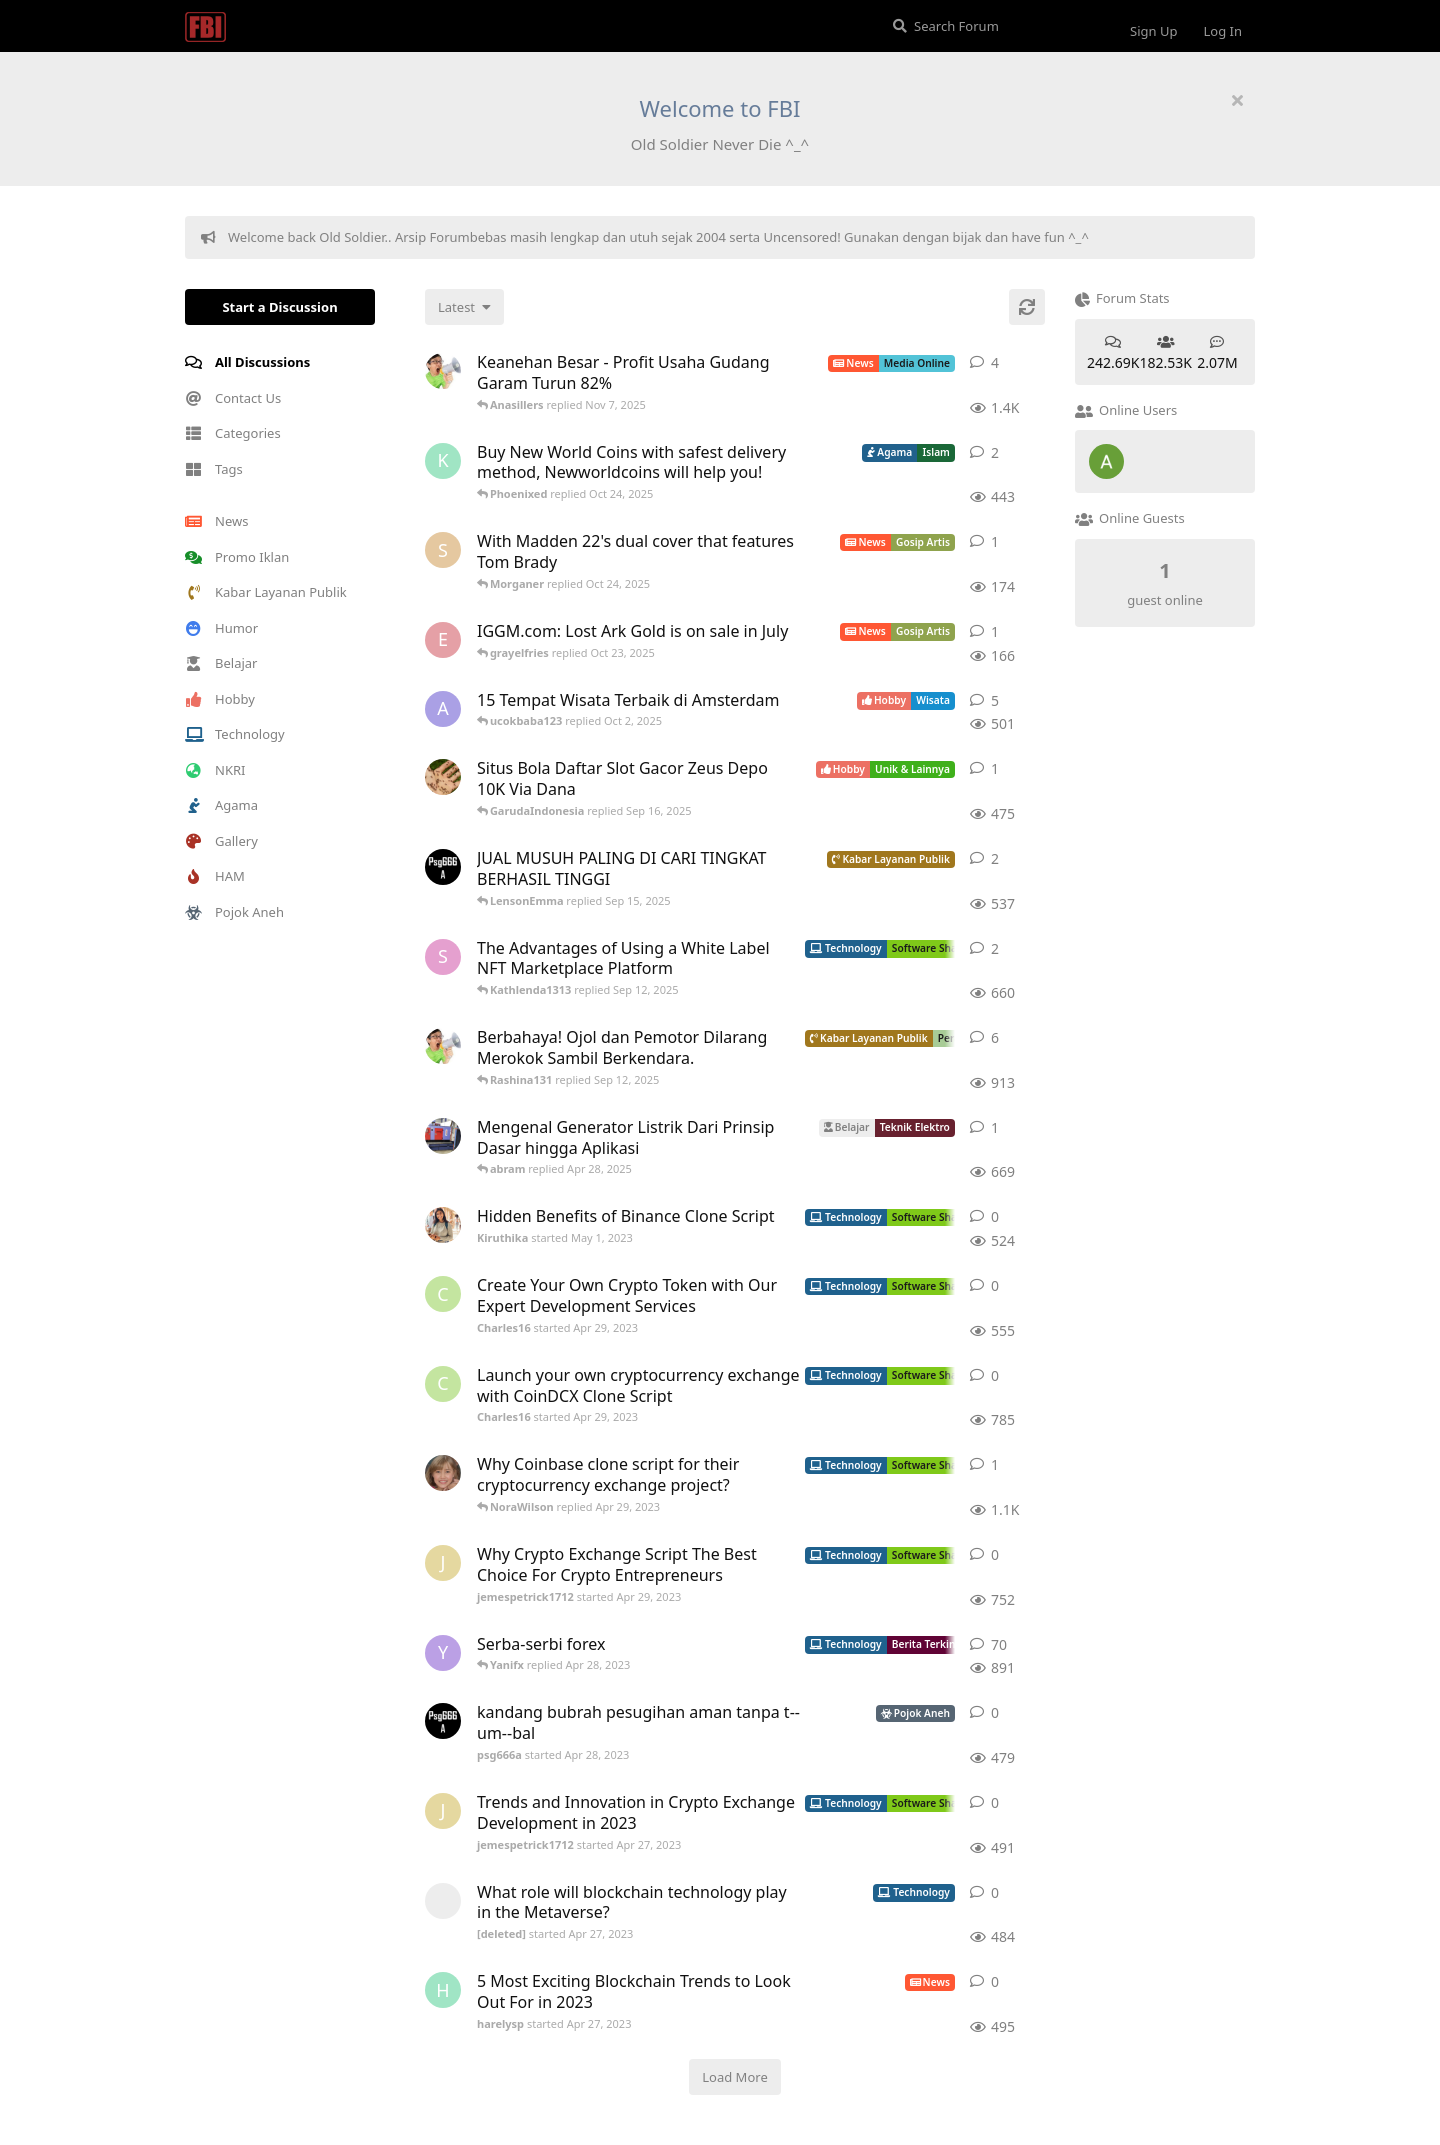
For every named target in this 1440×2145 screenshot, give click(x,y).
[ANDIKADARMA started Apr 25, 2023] (443, 777)
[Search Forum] (994, 26)
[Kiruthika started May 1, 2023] (443, 1225)
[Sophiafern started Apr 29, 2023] (443, 957)
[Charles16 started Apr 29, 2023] (443, 1294)
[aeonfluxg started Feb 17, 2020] (443, 709)
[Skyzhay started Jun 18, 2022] (443, 550)
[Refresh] (1027, 307)
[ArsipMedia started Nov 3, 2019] (443, 1046)
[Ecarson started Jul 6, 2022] (443, 640)
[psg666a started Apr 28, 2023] (443, 867)
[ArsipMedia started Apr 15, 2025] (443, 371)
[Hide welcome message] (1237, 100)
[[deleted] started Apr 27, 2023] (443, 1901)
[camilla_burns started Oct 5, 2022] (443, 1473)
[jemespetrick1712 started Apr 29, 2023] (443, 1563)
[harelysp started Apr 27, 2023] (443, 1990)
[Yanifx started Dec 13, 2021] (443, 1653)
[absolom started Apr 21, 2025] (443, 1136)
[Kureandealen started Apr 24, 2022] (443, 461)
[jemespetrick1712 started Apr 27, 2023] (443, 1811)
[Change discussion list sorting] (464, 307)
